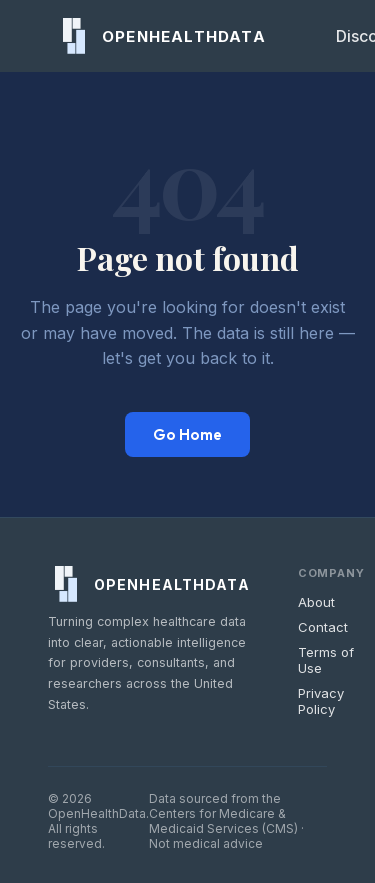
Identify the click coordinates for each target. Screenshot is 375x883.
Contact (323, 627)
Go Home (187, 434)
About (316, 602)
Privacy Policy (321, 701)
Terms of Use (326, 660)
